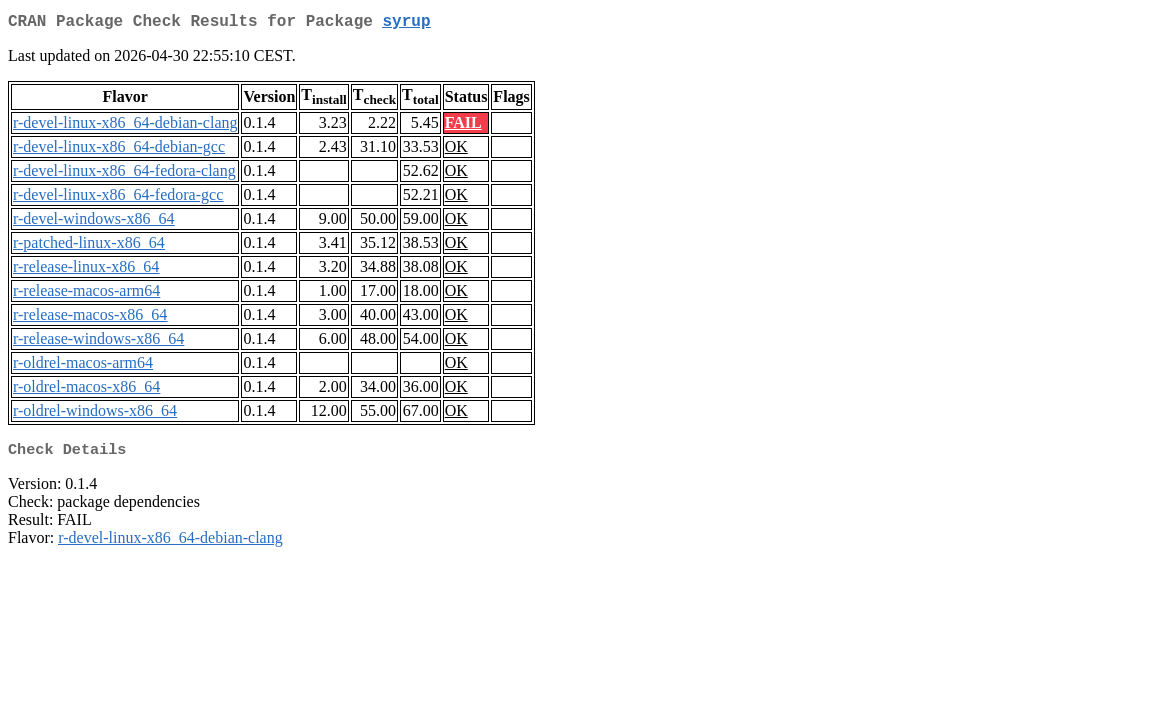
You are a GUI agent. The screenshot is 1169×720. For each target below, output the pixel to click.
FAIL (463, 126)
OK (456, 150)
